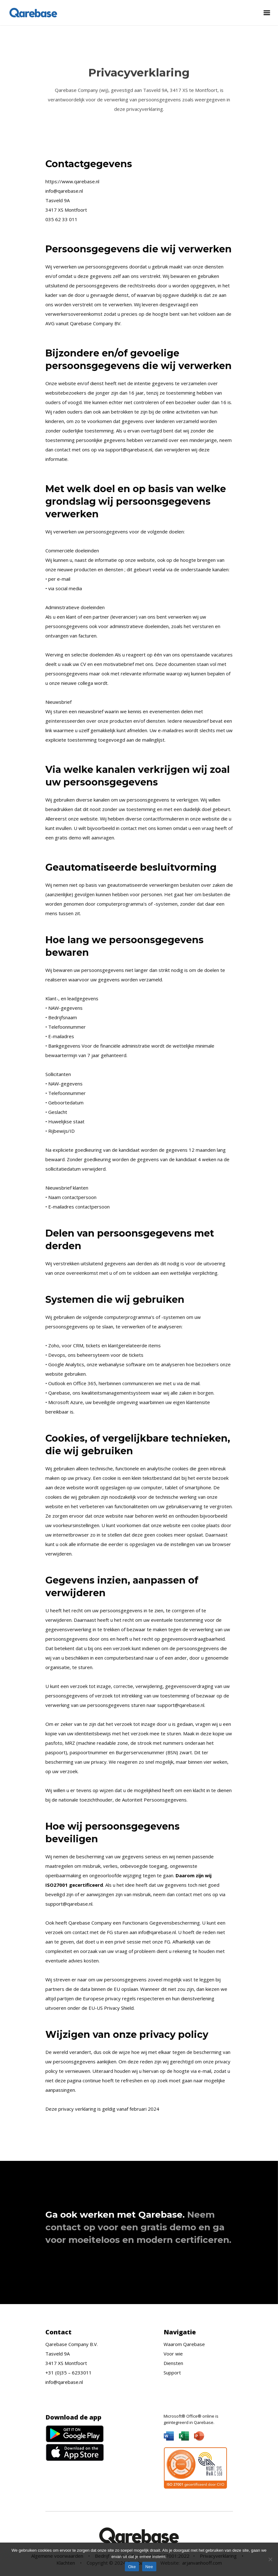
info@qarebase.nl (64, 2382)
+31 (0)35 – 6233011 (68, 2372)
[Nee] (270, 2559)
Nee (149, 2566)
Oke (132, 2566)
